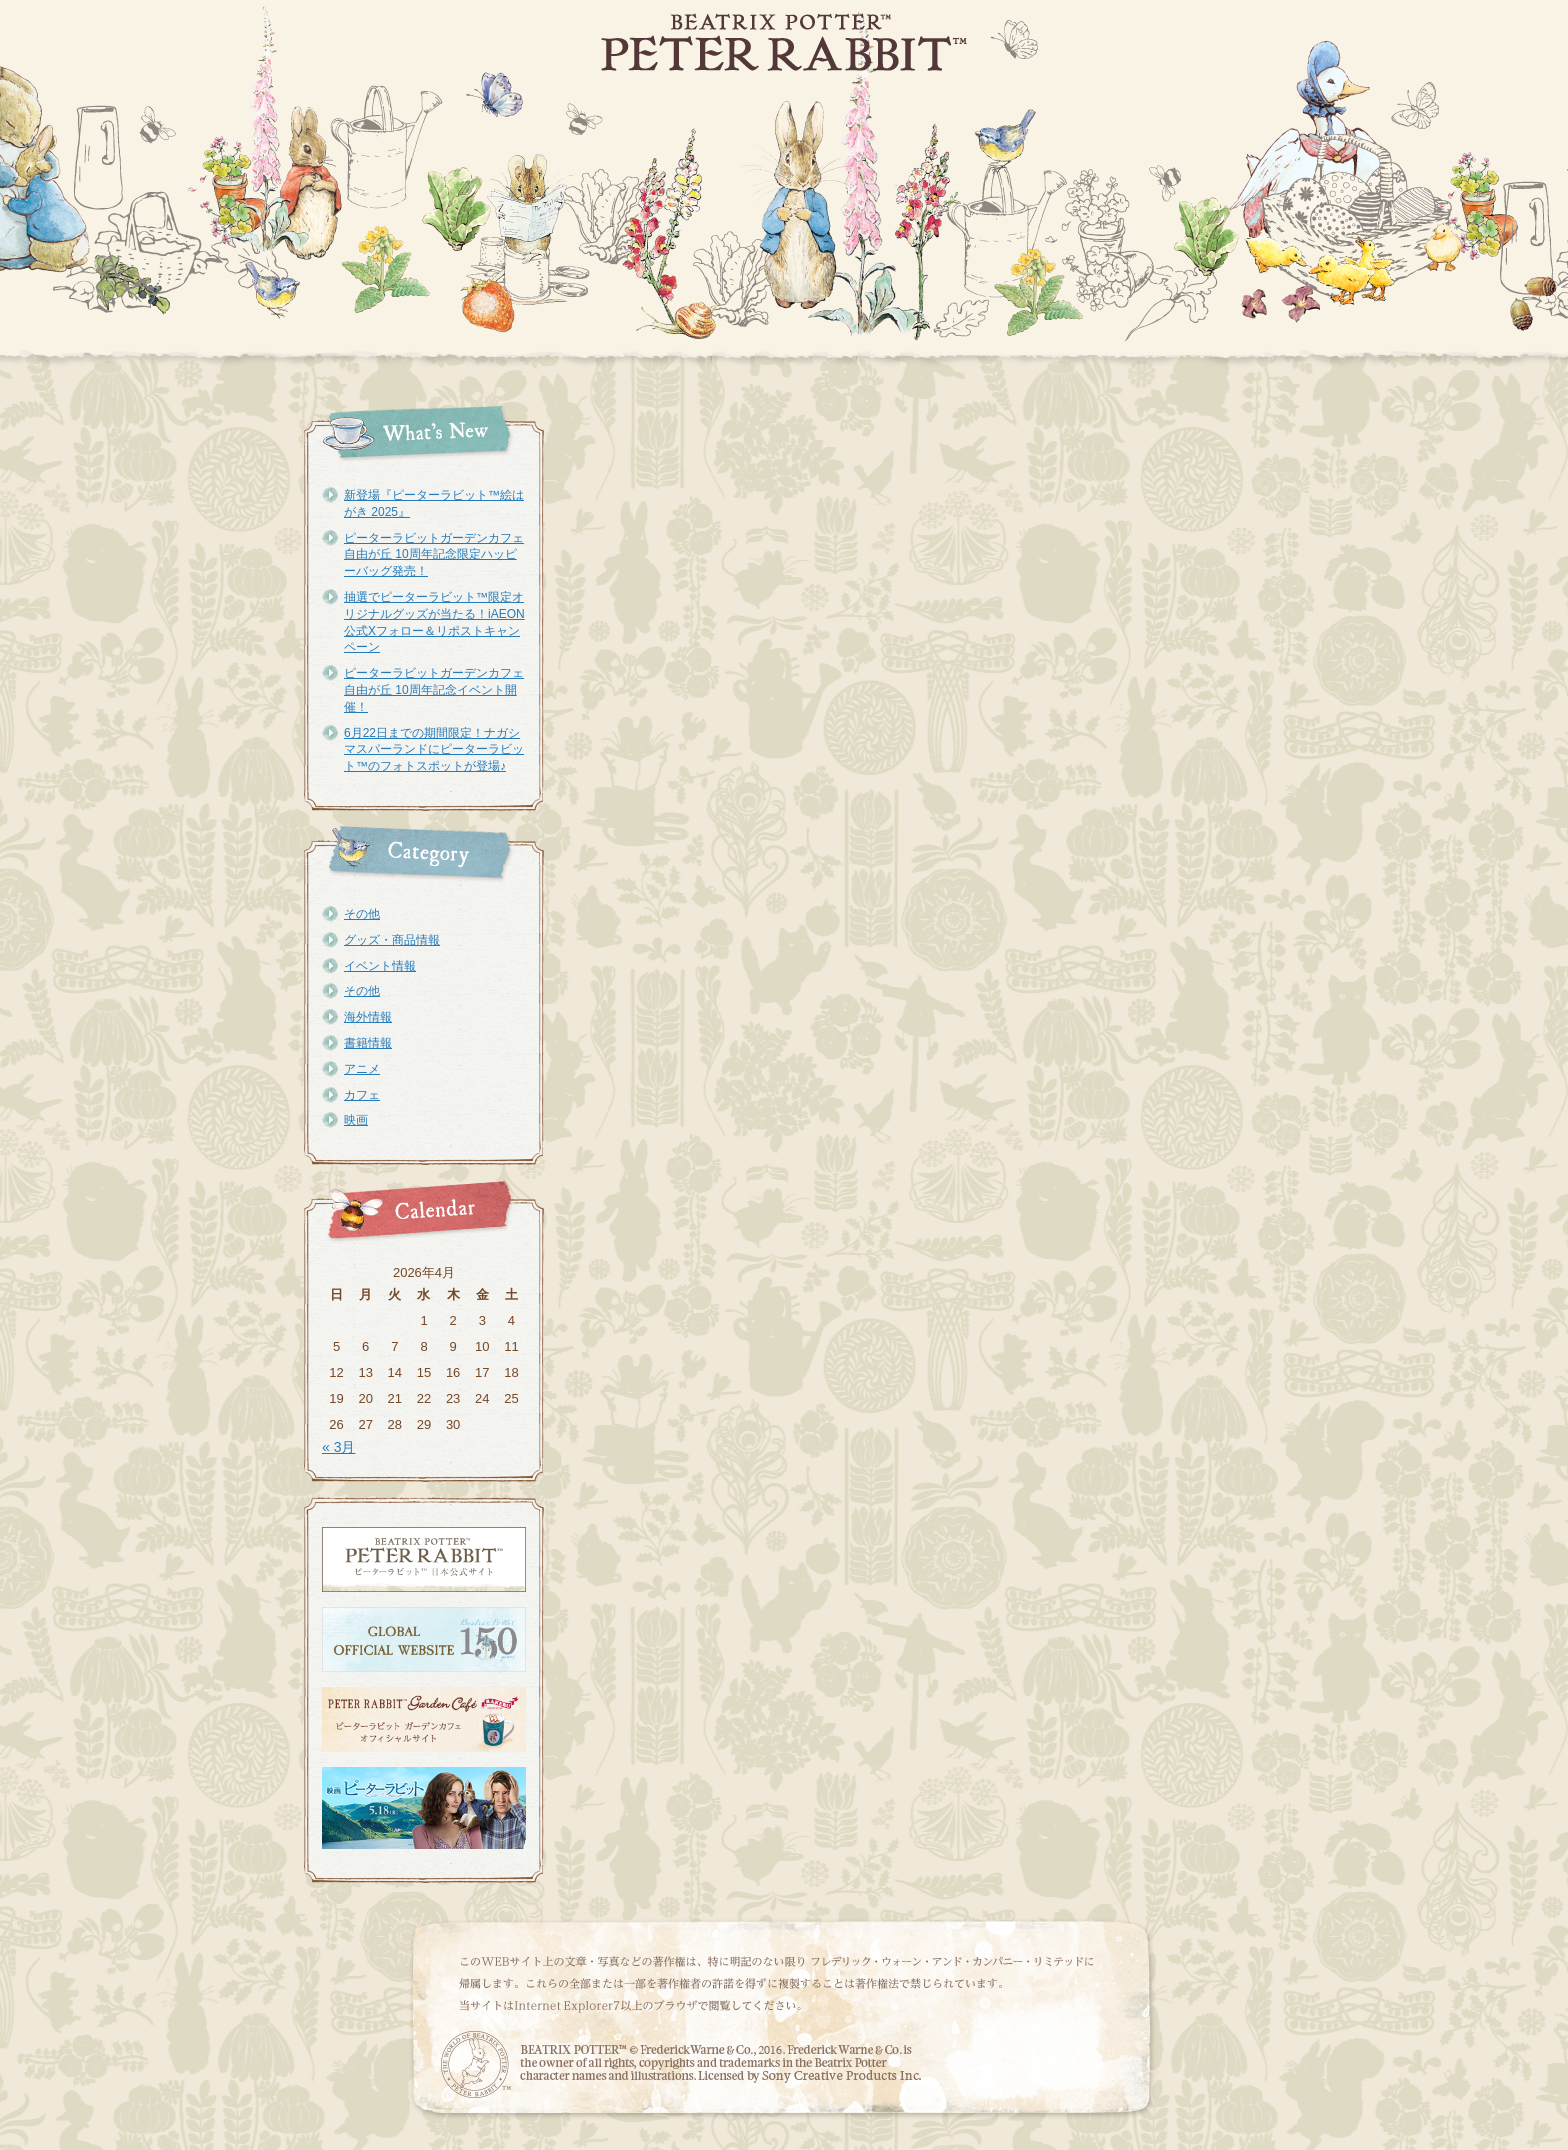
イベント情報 (380, 966)
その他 (362, 914)
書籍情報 (368, 1043)
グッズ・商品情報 (392, 940)
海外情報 (368, 1017)
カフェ (362, 1095)
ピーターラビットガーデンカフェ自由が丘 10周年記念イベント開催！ (434, 690)
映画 (356, 1120)
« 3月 (338, 1447)
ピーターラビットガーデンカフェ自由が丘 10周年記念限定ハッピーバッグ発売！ (434, 555)
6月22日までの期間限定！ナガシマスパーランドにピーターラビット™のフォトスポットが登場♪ (434, 750)
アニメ (362, 1069)
